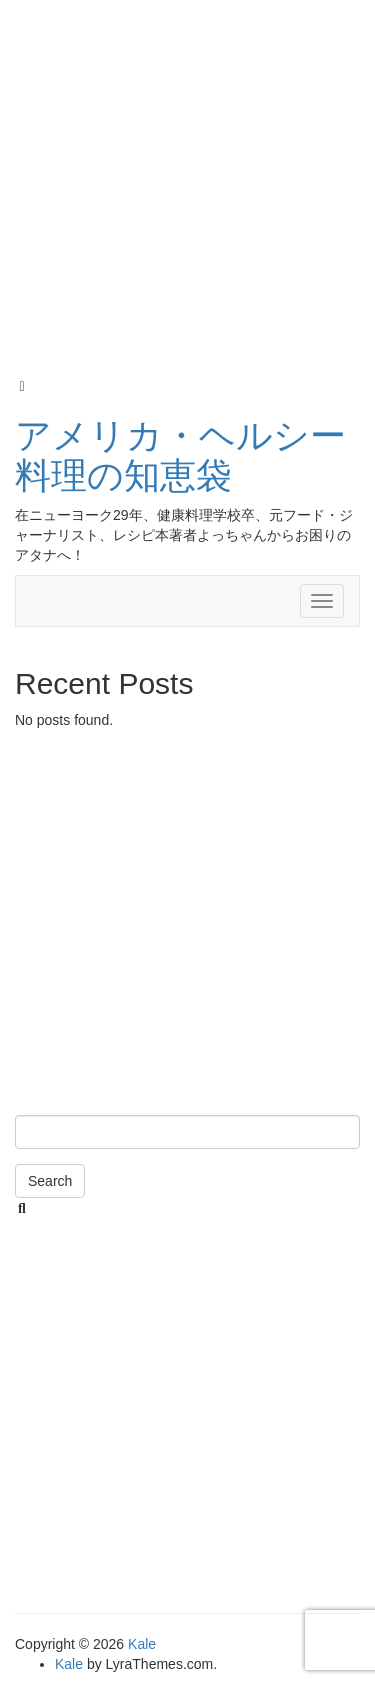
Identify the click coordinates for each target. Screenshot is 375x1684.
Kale (142, 1644)
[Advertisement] (187, 188)
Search (50, 1181)
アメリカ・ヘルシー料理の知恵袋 (180, 455)
